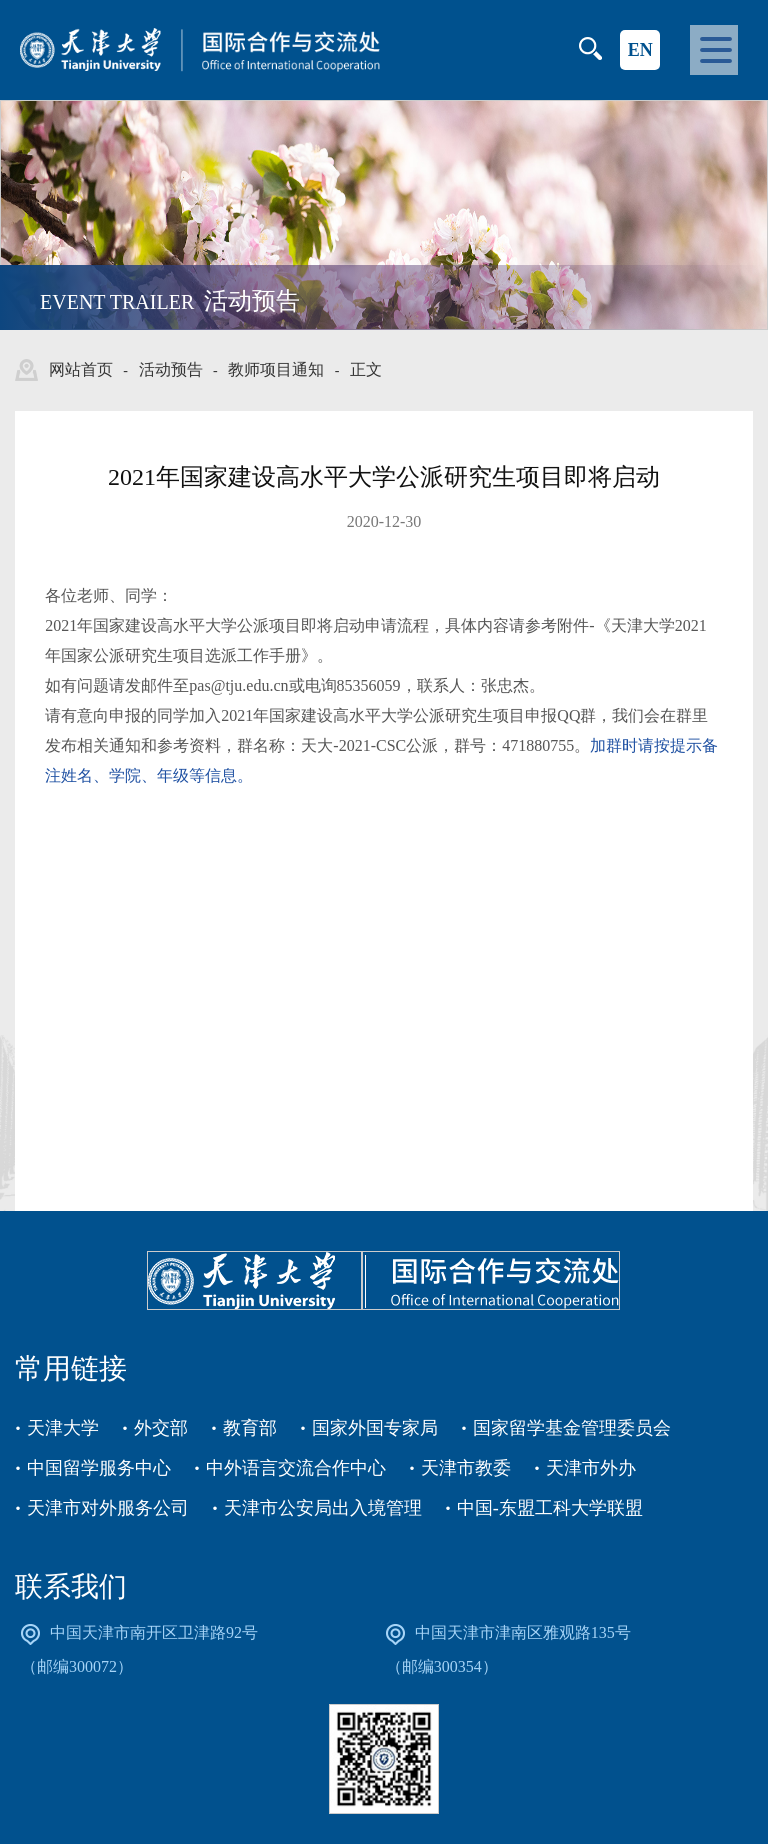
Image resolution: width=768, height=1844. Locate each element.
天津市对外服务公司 (108, 1508)
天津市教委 (466, 1468)
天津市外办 (591, 1468)
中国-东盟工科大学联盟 (550, 1508)
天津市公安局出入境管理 (323, 1508)
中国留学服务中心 (99, 1468)
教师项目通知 (276, 369)
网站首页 (81, 369)
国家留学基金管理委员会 (572, 1428)
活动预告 (171, 369)
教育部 (250, 1428)
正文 (366, 369)
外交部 (161, 1428)
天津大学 (63, 1428)
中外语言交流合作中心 (296, 1468)
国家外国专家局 (375, 1428)
